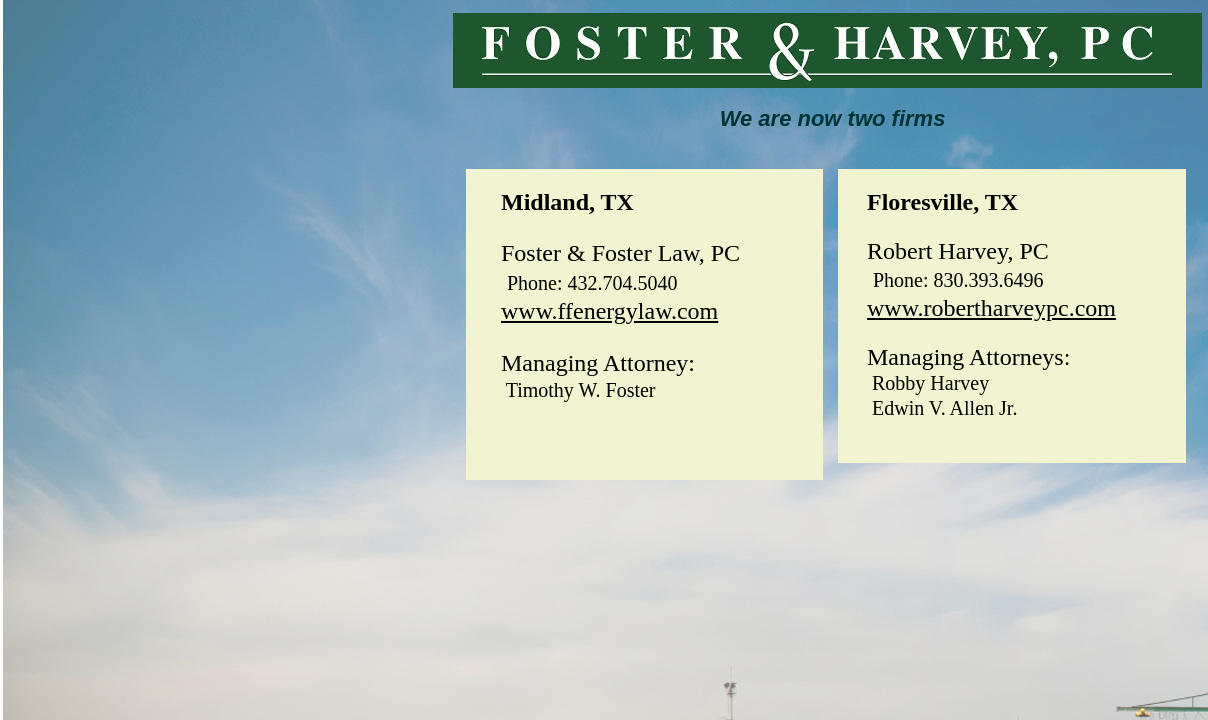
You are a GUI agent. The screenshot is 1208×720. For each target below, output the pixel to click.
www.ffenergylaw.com (609, 311)
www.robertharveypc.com (991, 308)
